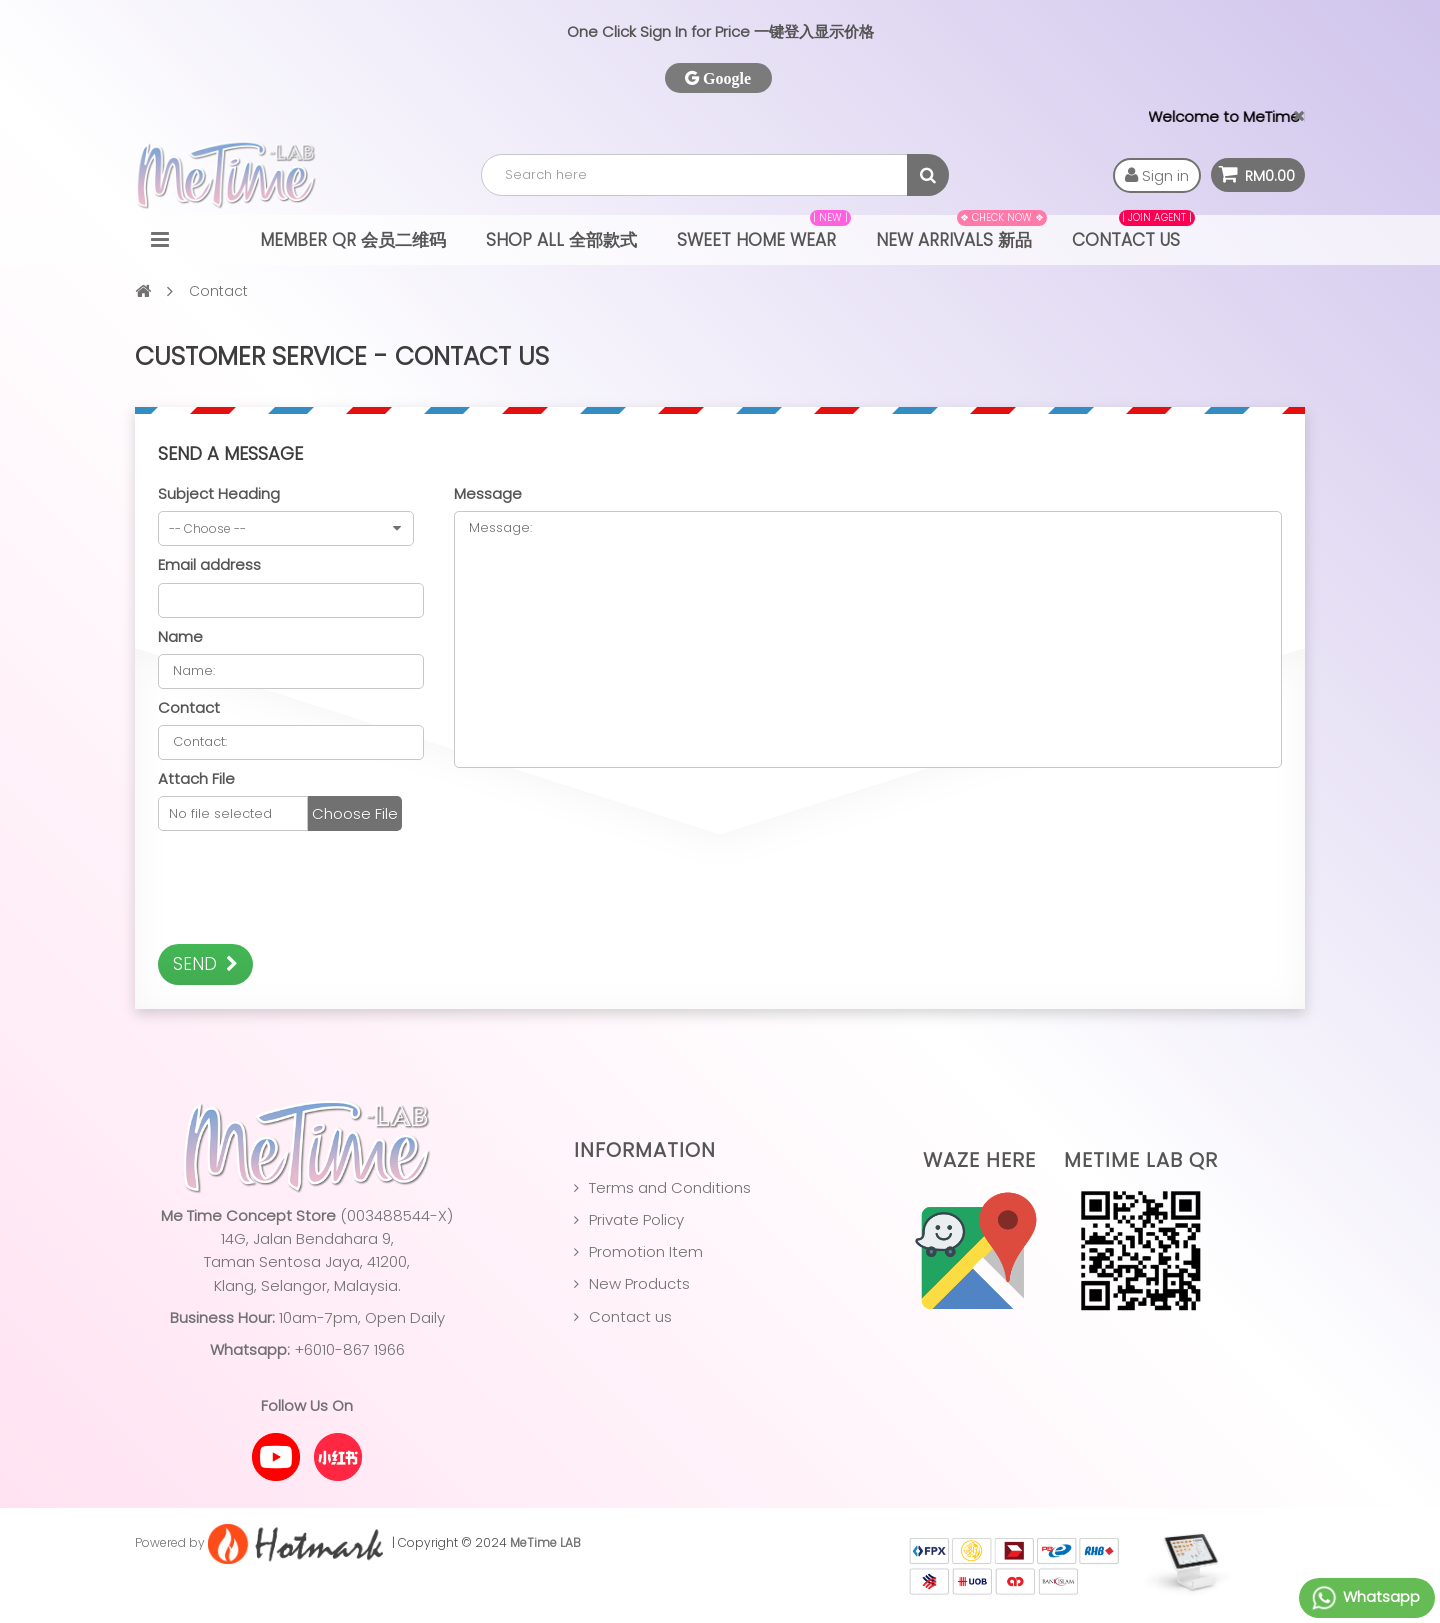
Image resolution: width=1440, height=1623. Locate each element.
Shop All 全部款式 (561, 240)
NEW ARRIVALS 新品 (961, 233)
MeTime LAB (545, 1542)
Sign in (1157, 175)
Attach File (196, 778)
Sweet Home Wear (764, 233)
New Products (639, 1283)
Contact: (291, 742)
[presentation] (310, 890)
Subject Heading (219, 493)
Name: (291, 671)
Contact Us (1133, 233)
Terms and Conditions (670, 1187)
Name (180, 636)
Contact (189, 707)
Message (488, 493)
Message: (867, 639)
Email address (209, 564)
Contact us (630, 1316)
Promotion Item (646, 1251)
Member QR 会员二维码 (353, 240)
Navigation (160, 240)
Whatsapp (1364, 1598)
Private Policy (636, 1219)
